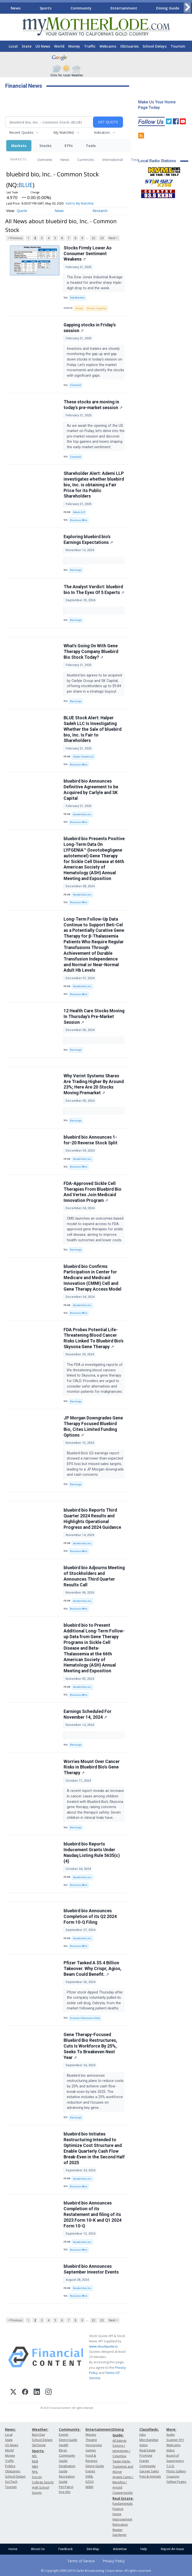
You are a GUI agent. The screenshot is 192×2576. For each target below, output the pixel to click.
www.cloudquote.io (103, 2346)
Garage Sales (149, 2471)
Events (63, 2434)
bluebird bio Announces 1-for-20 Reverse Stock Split (90, 1140)
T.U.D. (170, 2466)
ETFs (69, 145)
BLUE (25, 185)
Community (81, 7)
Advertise (120, 2549)
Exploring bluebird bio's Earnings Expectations (88, 539)
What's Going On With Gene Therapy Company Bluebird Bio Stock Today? (91, 651)
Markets (18, 145)
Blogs (63, 2450)
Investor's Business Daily (85, 2018)
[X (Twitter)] (13, 2392)
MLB (35, 2461)
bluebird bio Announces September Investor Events (91, 2269)
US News (42, 46)
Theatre (91, 2440)
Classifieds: (149, 2429)
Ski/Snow (39, 2445)
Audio (170, 2434)
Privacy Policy (114, 2561)
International (112, 159)
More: (171, 2429)
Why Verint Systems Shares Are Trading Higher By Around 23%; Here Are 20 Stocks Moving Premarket (94, 1084)
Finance (117, 2509)
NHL (35, 2472)
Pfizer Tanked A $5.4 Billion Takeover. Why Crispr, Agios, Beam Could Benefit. (92, 1968)
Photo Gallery (176, 2471)
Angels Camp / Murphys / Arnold (122, 2482)
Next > (113, 238)
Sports (46, 7)
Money (74, 46)
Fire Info (65, 2492)
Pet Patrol (66, 2487)
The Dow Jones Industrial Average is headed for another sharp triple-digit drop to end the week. (94, 282)
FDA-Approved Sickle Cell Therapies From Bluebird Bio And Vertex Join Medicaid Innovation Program (92, 1192)
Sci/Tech (11, 2482)
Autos (143, 2445)
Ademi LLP (79, 512)
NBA (35, 2466)
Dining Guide (167, 7)
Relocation (120, 2524)
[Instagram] (48, 2392)
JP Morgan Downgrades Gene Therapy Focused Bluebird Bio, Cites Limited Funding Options (93, 1426)
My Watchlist (63, 132)
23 (102, 238)
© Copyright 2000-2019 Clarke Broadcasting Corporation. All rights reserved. (96, 2571)
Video (170, 2450)
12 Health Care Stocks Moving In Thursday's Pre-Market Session (94, 1016)
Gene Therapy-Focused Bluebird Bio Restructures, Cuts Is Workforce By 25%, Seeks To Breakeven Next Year (90, 2046)
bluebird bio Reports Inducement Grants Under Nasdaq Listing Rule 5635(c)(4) (92, 1852)
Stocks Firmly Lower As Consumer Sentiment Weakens (87, 253)
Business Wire (78, 520)
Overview (44, 159)
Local (13, 46)
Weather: (40, 2429)
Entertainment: (99, 2429)
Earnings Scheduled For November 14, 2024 (87, 1714)
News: (10, 2429)
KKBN (89, 2487)
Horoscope (94, 2445)
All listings (119, 2440)
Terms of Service (81, 2561)
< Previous (15, 238)
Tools (91, 145)
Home (12, 2549)
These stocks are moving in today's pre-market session (93, 404)
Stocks (45, 145)
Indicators (102, 132)
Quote (22, 210)
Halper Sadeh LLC (83, 756)
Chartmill (75, 385)
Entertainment (123, 7)
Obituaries (129, 46)
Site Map (93, 2549)
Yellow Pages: (176, 2482)
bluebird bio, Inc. (82, 814)
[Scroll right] (187, 7)
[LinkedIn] (37, 2392)
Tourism (178, 46)
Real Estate (147, 2450)
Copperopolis (122, 2493)
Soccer (37, 2477)
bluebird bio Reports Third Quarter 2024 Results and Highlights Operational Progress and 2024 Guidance (92, 1519)
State (26, 46)
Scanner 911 (175, 2440)
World (59, 46)
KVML (89, 2476)
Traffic (90, 46)
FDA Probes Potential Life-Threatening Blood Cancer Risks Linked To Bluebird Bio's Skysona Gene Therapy (93, 1338)
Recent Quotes (21, 132)
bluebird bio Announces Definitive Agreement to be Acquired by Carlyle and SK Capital (91, 790)
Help (143, 2549)
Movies (91, 2434)
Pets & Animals (150, 2476)
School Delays (155, 46)
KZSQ (90, 2482)
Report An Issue (172, 2549)
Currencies (85, 159)
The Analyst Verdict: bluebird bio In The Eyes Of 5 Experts (94, 589)
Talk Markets (77, 297)
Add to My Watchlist (80, 203)
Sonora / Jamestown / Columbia (121, 2450)
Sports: (38, 2450)
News (16, 7)
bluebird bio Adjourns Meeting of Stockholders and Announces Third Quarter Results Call (94, 1576)
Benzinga (76, 570)
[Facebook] (25, 2392)
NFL (34, 2456)
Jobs (142, 2434)
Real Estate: (123, 2498)
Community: (70, 2429)
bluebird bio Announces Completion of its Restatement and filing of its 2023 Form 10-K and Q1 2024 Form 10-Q (92, 2214)
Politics (10, 2466)
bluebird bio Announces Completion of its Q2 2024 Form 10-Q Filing (90, 1916)
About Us (38, 2549)
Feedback (65, 2549)
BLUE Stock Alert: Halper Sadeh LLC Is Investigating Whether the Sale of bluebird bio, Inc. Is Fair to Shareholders (92, 729)
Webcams (107, 46)
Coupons (172, 2476)
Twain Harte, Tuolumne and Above (122, 2466)
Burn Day (38, 2434)
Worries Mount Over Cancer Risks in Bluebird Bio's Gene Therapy (92, 1767)
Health (63, 2445)
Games (91, 2450)
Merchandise (148, 2440)
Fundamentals (122, 2504)
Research (100, 210)
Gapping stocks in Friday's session (90, 327)
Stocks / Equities (96, 308)
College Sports (43, 2482)
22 (93, 238)
